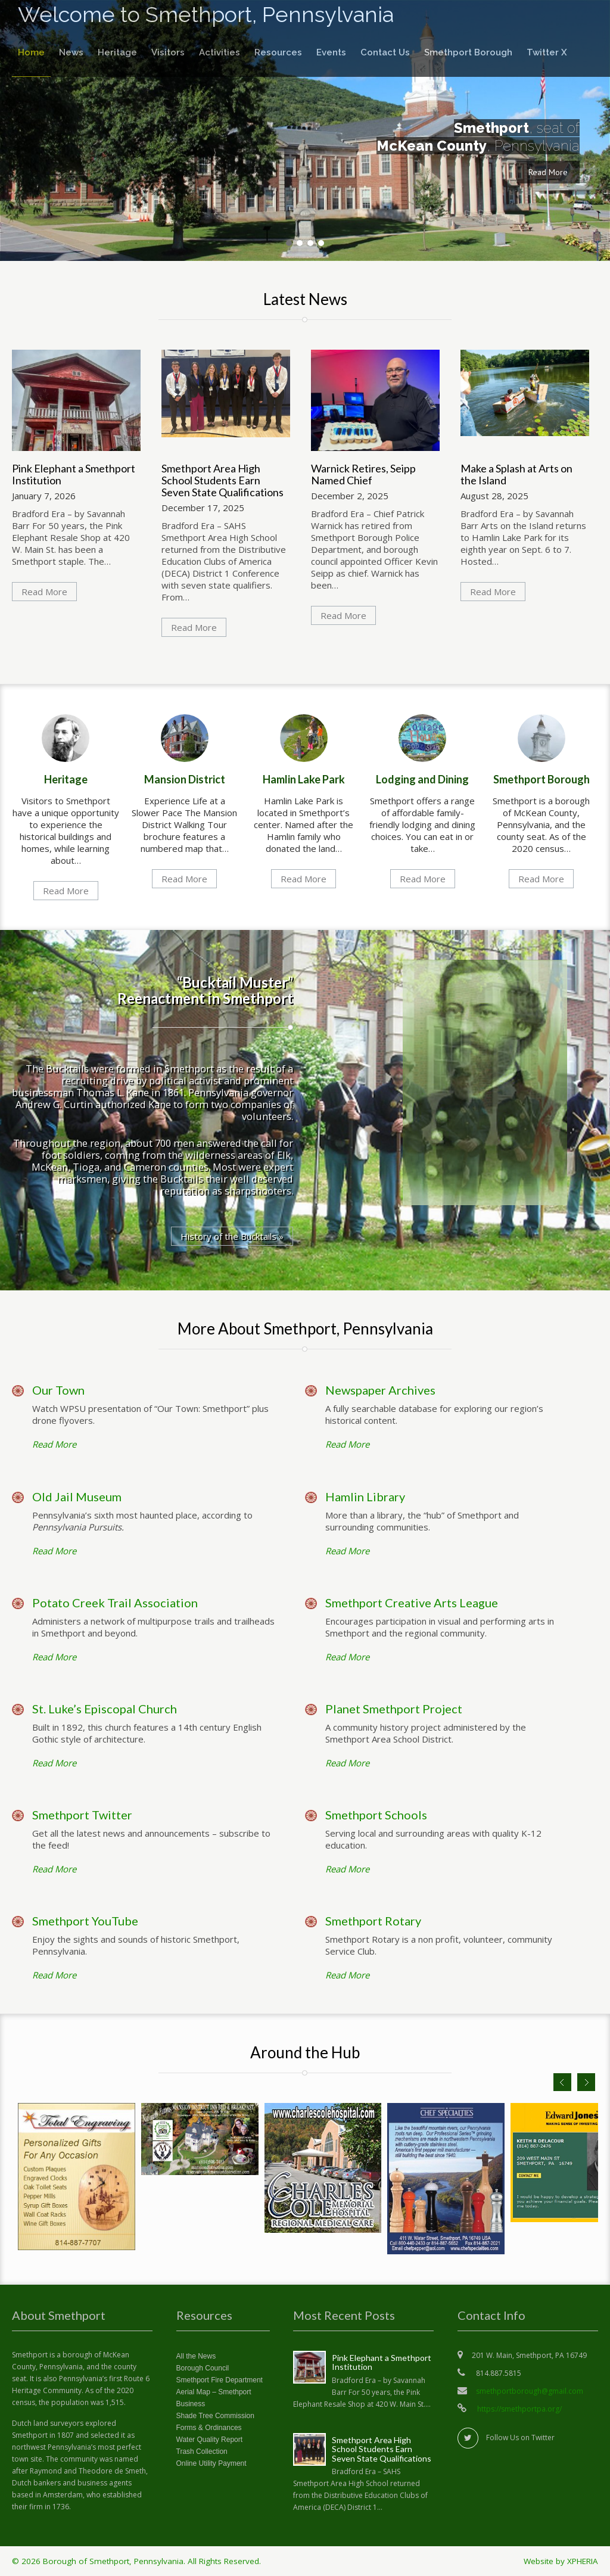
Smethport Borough (468, 52)
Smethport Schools (376, 1814)
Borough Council (202, 2368)
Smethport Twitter (82, 1814)
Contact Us (385, 52)
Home (31, 52)
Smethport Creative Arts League (411, 1602)
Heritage (117, 52)
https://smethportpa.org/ (518, 2409)
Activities (219, 52)
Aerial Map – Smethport (213, 2392)
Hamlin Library (365, 1496)
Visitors (168, 52)
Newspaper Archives (380, 1390)
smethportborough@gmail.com (529, 2391)
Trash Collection (202, 2451)
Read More (548, 172)
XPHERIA (582, 2561)
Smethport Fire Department (219, 2380)
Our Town (58, 1390)
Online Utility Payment (211, 2463)
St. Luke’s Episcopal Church (104, 1708)
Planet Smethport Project (393, 1708)
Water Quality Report (209, 2439)
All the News (196, 2356)
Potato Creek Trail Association (115, 1602)
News (71, 52)
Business (191, 2404)
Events (331, 52)
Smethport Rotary (373, 1921)
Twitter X (547, 52)
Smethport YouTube (85, 1921)
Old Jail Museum (77, 1496)
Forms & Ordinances (209, 2427)
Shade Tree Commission (215, 2416)
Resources (278, 52)
